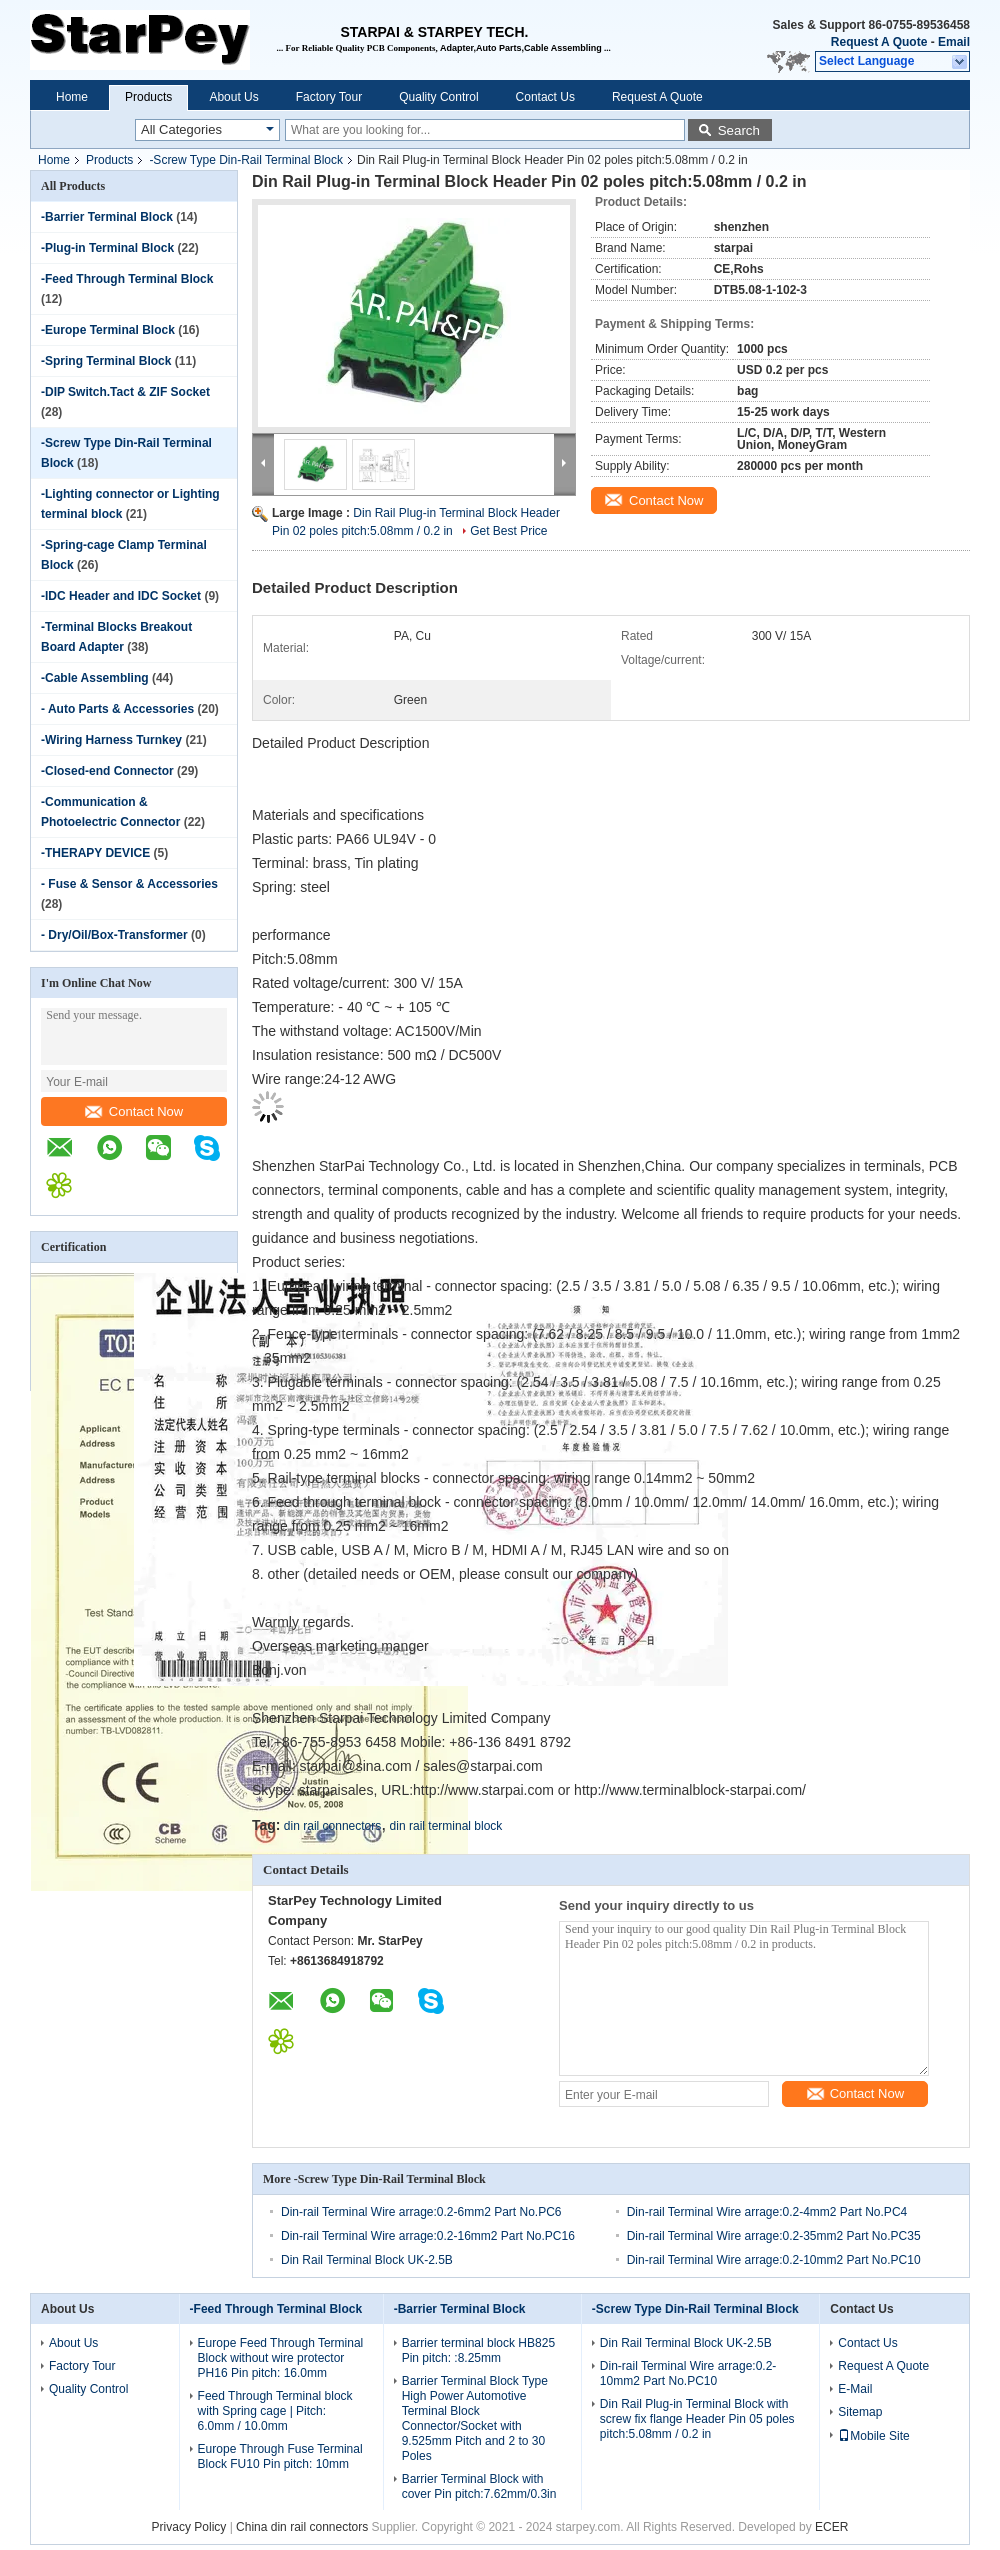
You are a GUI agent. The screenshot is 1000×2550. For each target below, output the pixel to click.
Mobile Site (873, 2436)
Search (739, 130)
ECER (831, 2527)
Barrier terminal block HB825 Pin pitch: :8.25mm (478, 2350)
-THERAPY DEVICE (95, 853)
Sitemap (860, 2412)
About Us (233, 97)
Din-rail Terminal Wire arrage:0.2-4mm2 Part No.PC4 (767, 2212)
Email (954, 42)
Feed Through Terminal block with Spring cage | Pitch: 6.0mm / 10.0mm (275, 2411)
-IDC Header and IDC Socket (121, 596)
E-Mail (855, 2389)
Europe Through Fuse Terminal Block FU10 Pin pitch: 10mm (280, 2456)
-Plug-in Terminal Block (107, 248)
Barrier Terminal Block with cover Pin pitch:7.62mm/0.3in (479, 2486)
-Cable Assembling (95, 678)
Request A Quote (879, 42)
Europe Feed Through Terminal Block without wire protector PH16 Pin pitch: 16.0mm (281, 2358)
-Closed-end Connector (107, 771)
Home (72, 97)
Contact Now (134, 1111)
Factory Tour (329, 97)
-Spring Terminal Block (106, 361)
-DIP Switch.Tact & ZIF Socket (125, 392)
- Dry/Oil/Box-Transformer (114, 935)
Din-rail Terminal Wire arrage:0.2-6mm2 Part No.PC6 (421, 2212)
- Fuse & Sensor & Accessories (129, 884)
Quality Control (438, 97)
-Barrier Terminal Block (107, 217)
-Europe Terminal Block (108, 330)
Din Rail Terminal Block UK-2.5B (367, 2260)
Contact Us (545, 97)
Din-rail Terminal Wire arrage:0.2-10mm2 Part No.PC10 (774, 2260)
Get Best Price (508, 531)
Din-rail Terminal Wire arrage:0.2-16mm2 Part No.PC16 (428, 2236)
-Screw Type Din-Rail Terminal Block (246, 160)
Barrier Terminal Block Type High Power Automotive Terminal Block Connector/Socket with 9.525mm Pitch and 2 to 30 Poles (475, 2418)
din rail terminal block (446, 1826)
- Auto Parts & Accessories (117, 709)
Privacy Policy (189, 2527)
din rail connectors (332, 1826)
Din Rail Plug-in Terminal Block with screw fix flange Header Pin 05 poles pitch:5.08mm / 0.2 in (697, 2419)
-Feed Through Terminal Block (127, 279)
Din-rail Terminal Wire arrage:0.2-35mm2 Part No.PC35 (774, 2236)
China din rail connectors (302, 2527)
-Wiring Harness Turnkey (111, 740)
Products (148, 97)
